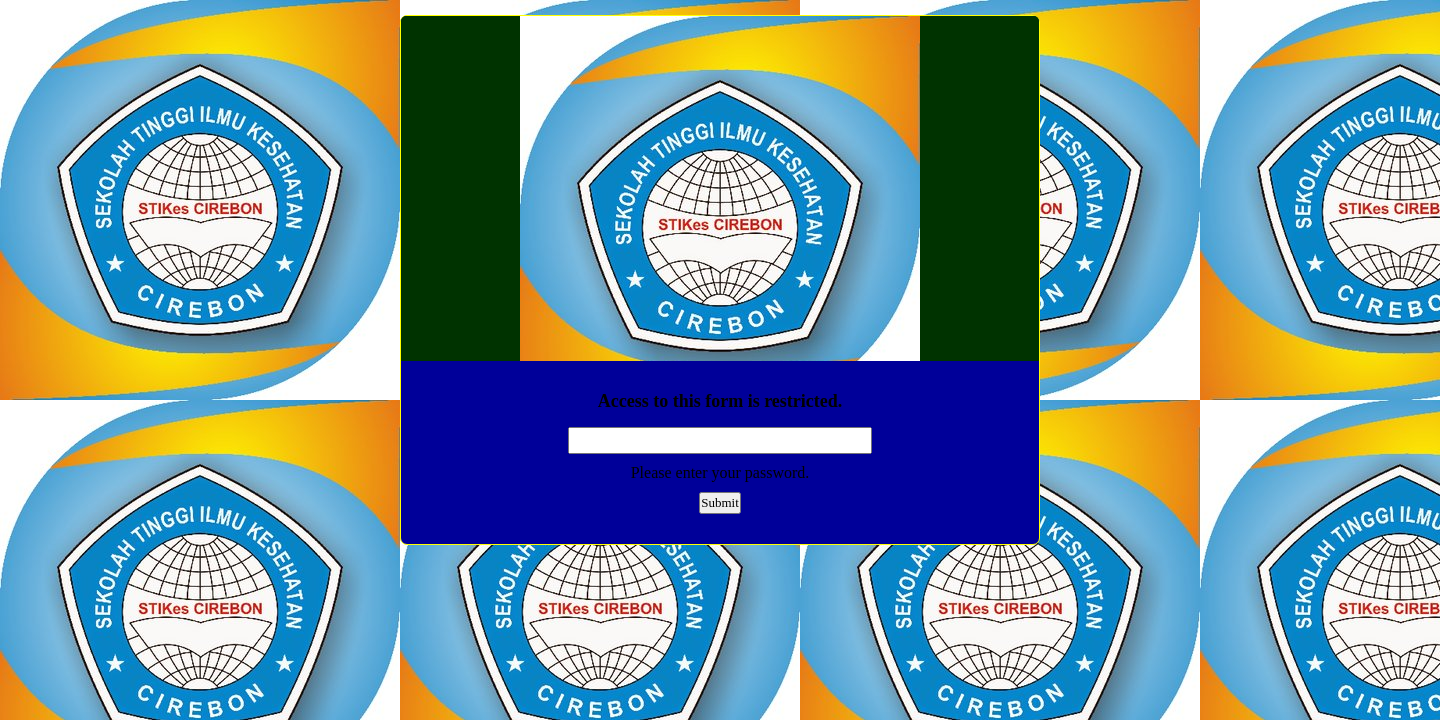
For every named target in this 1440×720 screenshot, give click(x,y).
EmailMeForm (720, 188)
